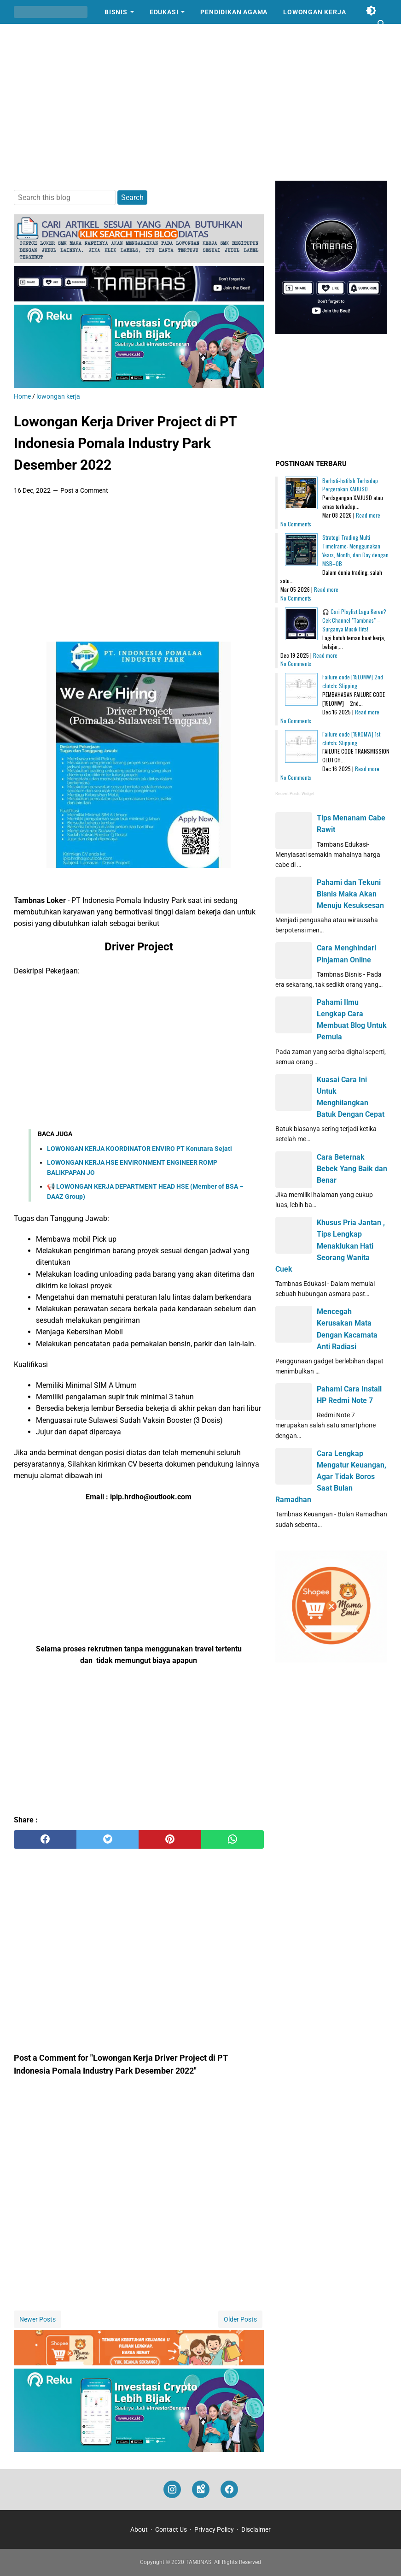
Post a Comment (84, 490)
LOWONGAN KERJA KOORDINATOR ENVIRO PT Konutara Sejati (139, 1148)
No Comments (295, 524)
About (139, 2529)
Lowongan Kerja (314, 12)
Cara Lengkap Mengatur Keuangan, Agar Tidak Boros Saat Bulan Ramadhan (330, 1476)
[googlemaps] (200, 2490)
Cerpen (35, 36)
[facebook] (45, 1839)
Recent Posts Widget (294, 793)
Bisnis (116, 12)
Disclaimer (256, 2529)
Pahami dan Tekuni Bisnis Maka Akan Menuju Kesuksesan (350, 894)
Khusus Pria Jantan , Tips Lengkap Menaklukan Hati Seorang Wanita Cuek (330, 1245)
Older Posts (240, 2319)
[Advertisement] (200, 102)
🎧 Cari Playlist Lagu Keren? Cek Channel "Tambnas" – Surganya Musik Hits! (354, 620)
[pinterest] (170, 1839)
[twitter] (107, 1839)
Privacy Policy (214, 2529)
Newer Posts (37, 2319)
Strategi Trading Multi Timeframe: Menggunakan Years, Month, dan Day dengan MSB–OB (355, 550)
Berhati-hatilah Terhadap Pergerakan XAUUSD (350, 485)
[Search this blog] (381, 23)
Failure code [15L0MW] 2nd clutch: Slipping (352, 681)
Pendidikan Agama (233, 12)
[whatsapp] (232, 1839)
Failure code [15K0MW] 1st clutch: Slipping (351, 738)
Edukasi (164, 12)
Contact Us (171, 2529)
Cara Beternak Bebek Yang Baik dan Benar (352, 1169)
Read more (368, 515)
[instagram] (172, 2490)
